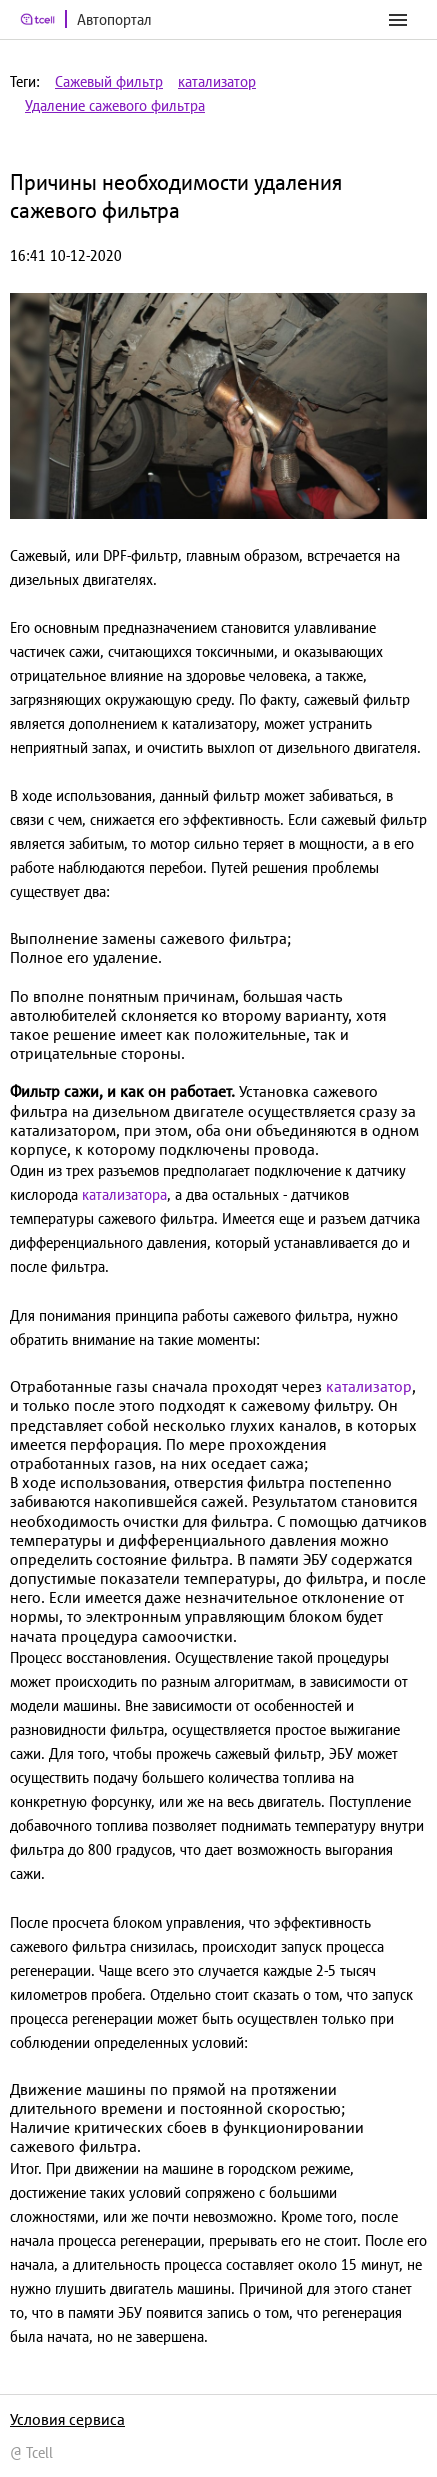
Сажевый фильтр (109, 81)
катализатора (124, 1194)
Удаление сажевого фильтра (115, 105)
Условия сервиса (67, 2419)
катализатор (217, 81)
